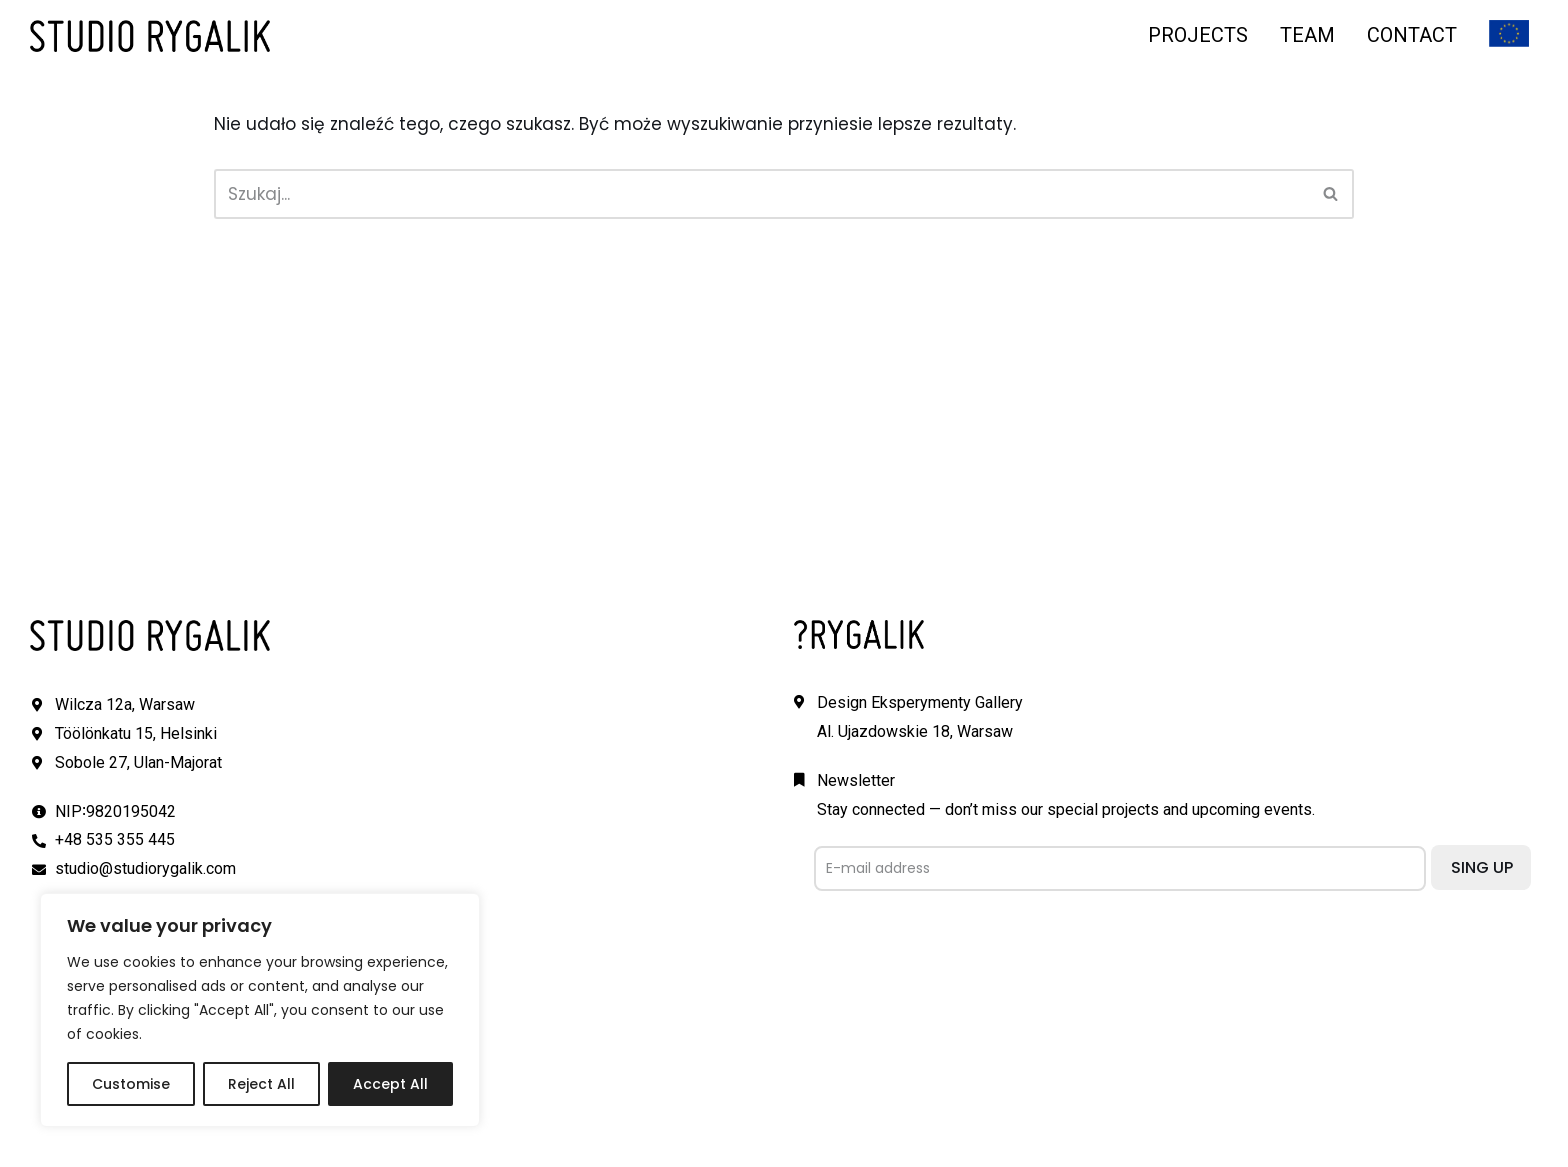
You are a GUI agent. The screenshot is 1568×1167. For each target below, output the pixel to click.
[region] (260, 1010)
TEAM (1307, 35)
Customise (131, 1084)
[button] (1330, 193)
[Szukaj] (761, 194)
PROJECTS (1198, 35)
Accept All (390, 1084)
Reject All (261, 1084)
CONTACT (1412, 35)
